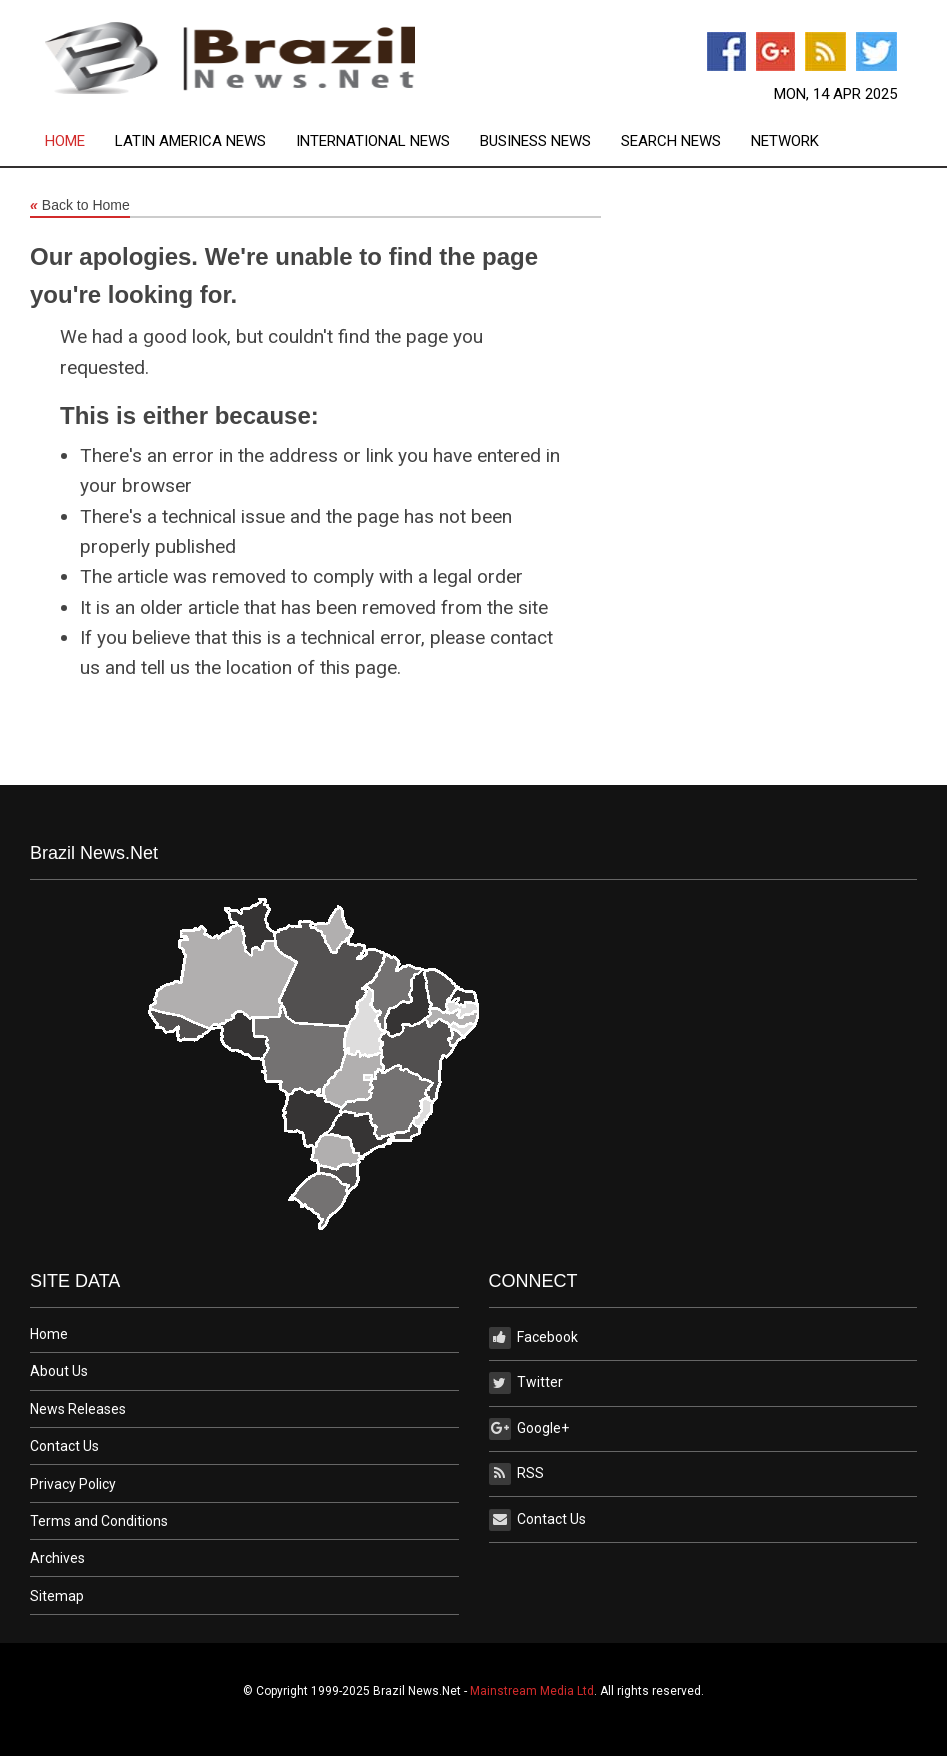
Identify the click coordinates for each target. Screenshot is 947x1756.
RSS (516, 1474)
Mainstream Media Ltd (532, 1691)
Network (785, 141)
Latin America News (190, 141)
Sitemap (57, 1596)
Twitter (526, 1383)
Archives (57, 1558)
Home (65, 141)
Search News (671, 141)
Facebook (533, 1338)
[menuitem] (80, 141)
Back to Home (80, 206)
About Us (59, 1371)
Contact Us (64, 1446)
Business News (535, 141)
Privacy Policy (73, 1484)
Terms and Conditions (99, 1521)
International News (373, 141)
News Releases (78, 1409)
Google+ (529, 1429)
